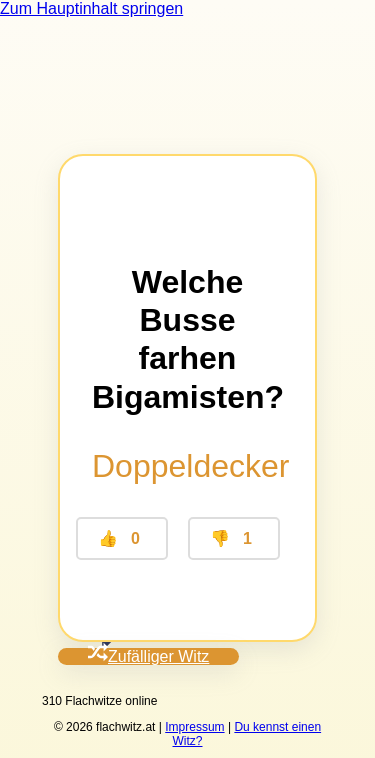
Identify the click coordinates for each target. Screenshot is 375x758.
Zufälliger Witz (148, 656)
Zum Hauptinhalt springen (91, 8)
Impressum (194, 727)
